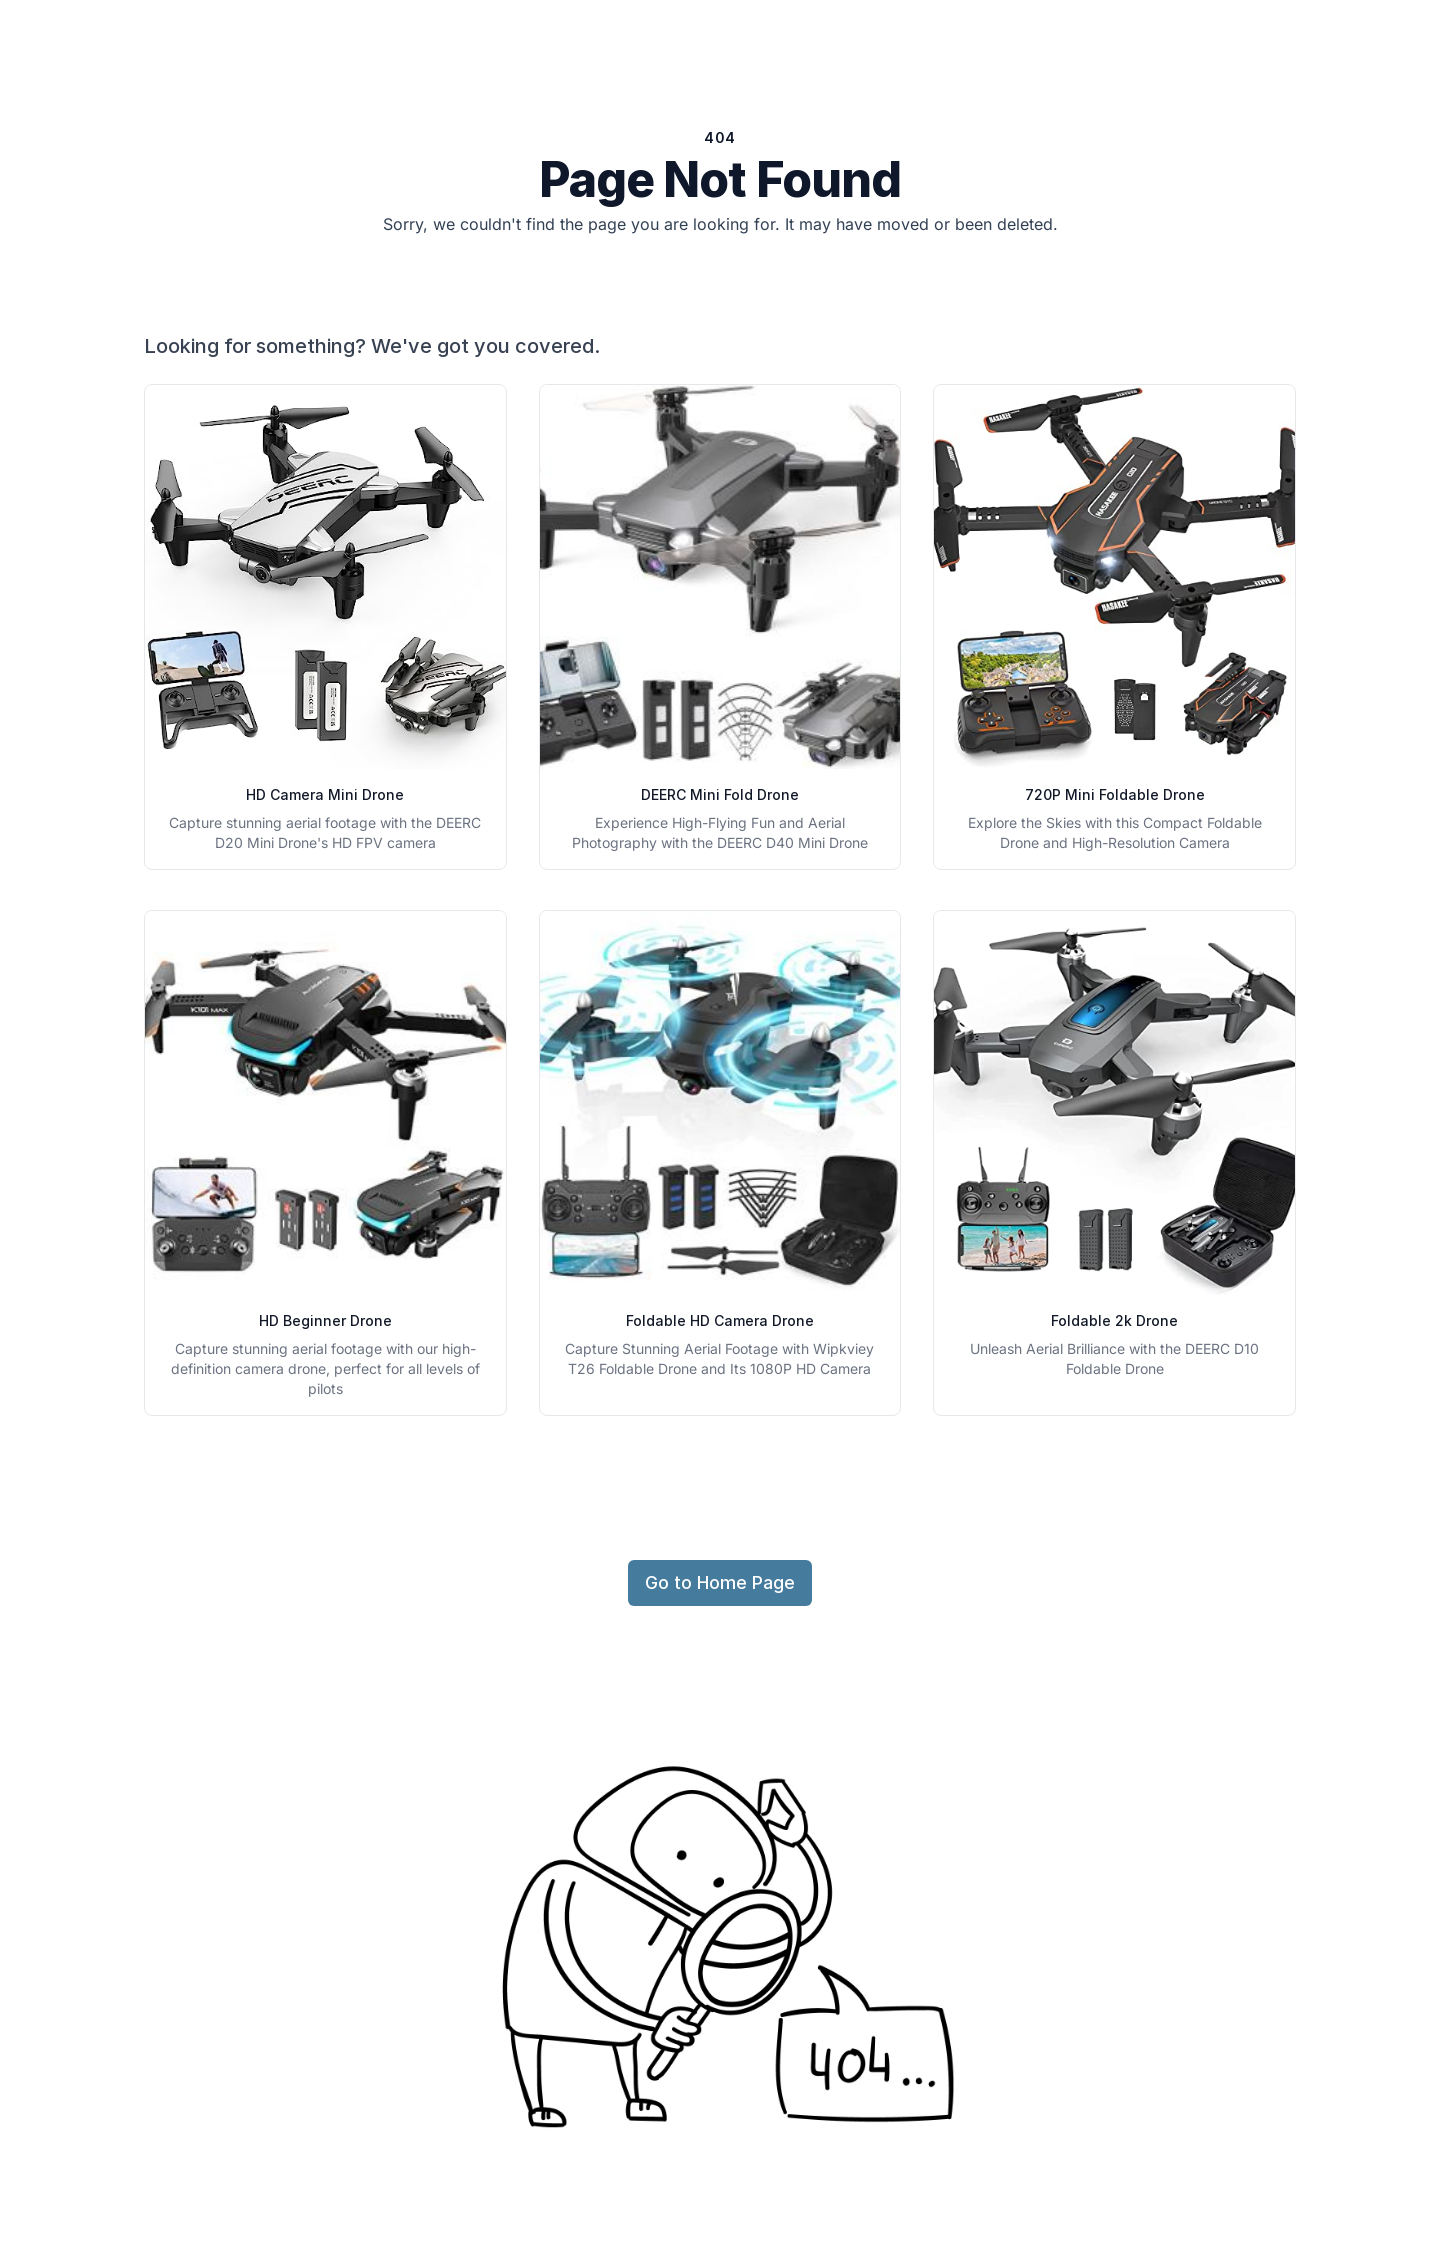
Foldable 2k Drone (1114, 1320)
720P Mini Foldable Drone (1115, 794)
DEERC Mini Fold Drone (720, 794)
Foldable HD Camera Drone (720, 1320)
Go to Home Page (720, 1582)
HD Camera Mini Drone (325, 794)
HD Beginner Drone (325, 1320)
